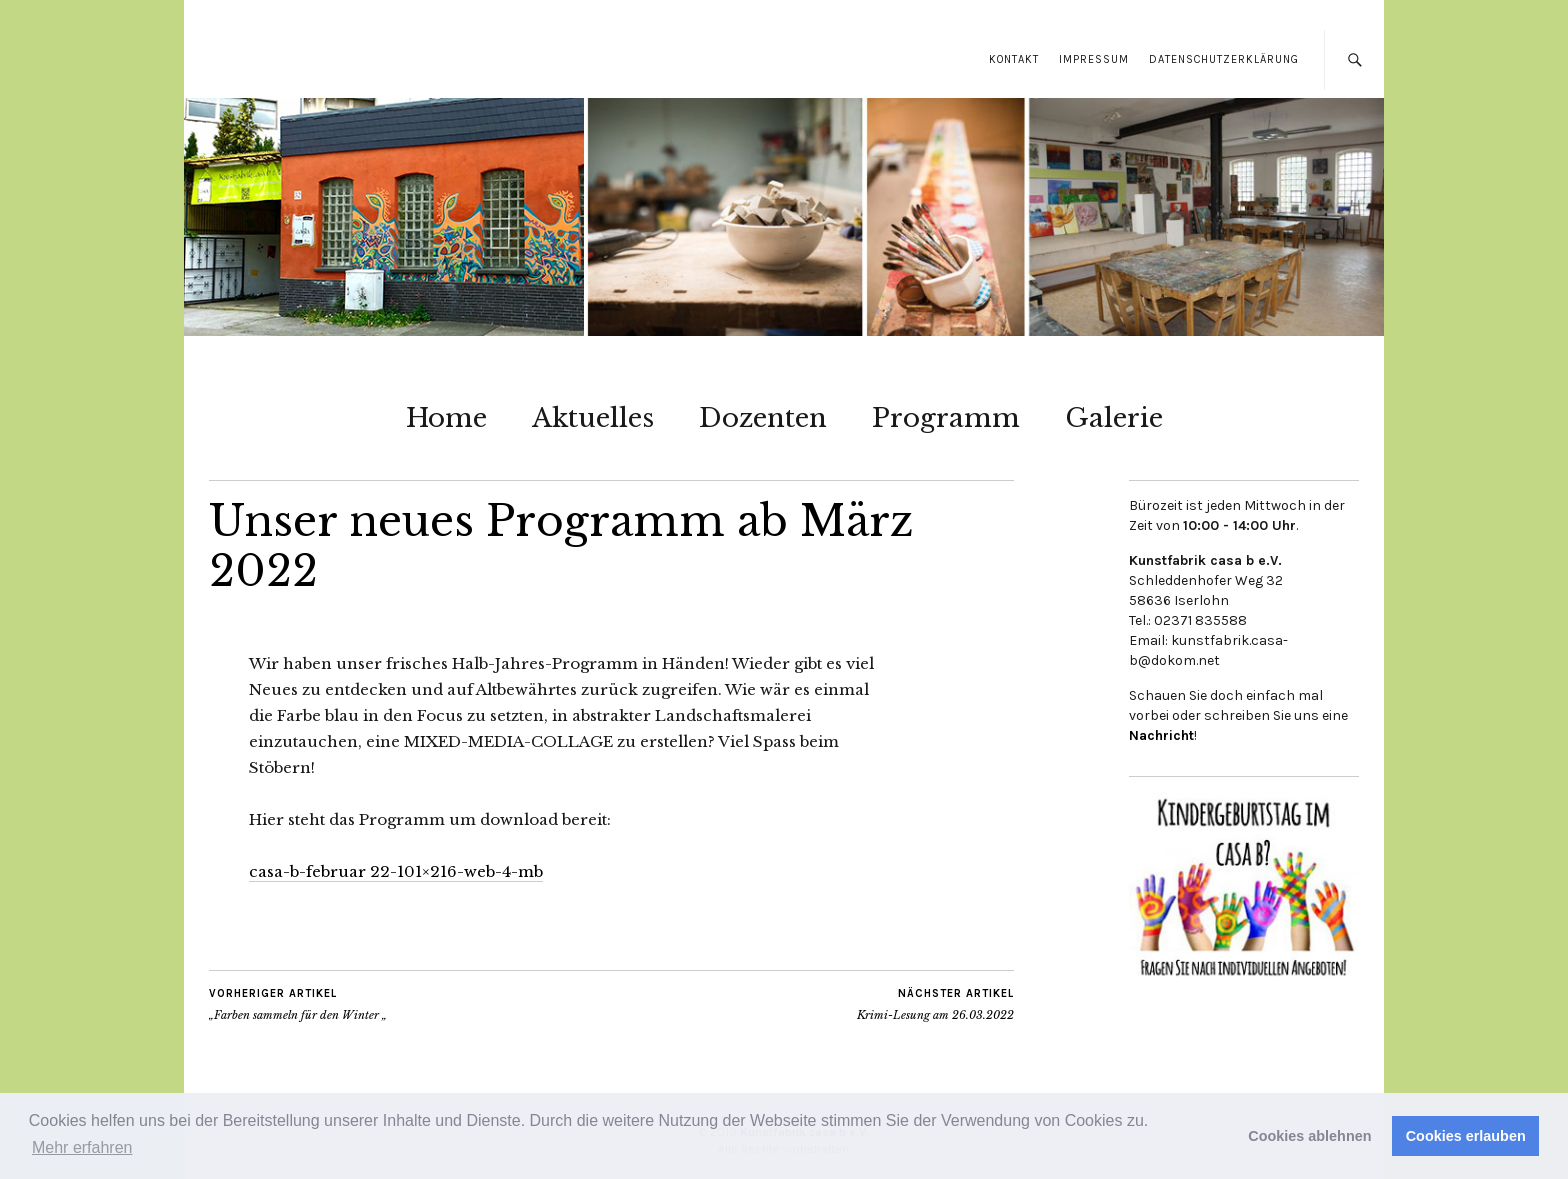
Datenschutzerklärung (1224, 59)
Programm (946, 418)
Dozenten (763, 418)
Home (446, 418)
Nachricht (1161, 735)
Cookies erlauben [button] (1466, 1136)
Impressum (1094, 59)
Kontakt (1014, 59)
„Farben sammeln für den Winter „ (298, 1004)
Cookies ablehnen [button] (1309, 1136)
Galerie (1114, 418)
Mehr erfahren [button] (82, 1147)
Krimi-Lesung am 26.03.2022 (935, 1004)
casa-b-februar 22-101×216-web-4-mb (396, 871)
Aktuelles (593, 418)
